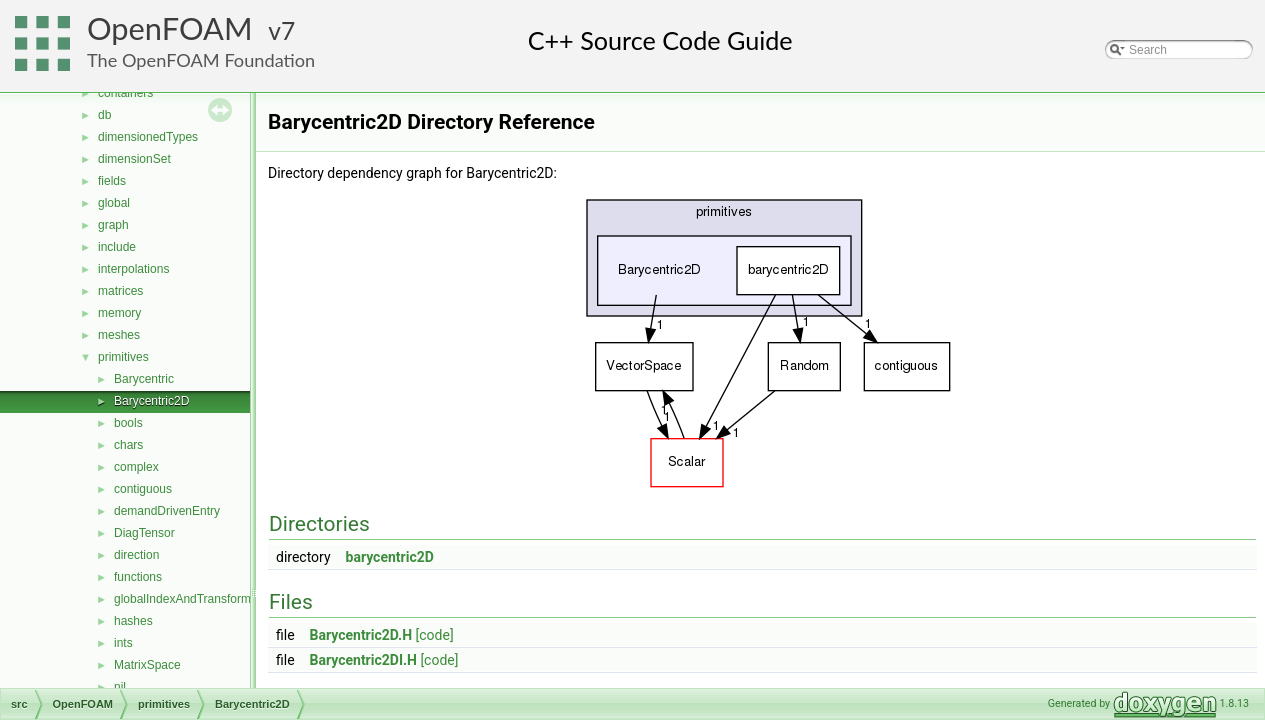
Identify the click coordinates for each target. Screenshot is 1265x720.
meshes (119, 335)
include (117, 247)
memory (119, 313)
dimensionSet (134, 159)
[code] (435, 635)
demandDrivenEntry (167, 511)
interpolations (133, 269)
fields (112, 181)
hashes (133, 621)
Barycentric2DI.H (363, 660)
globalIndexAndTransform (182, 599)
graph (113, 225)
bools (128, 423)
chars (128, 445)
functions (138, 577)
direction (136, 555)
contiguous (143, 489)
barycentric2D (390, 557)
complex (136, 467)
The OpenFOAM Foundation (201, 60)
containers (125, 93)
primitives (123, 357)
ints (123, 643)
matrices (120, 291)
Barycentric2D (151, 401)
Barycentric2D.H (361, 635)
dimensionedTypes (148, 137)
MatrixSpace (147, 665)
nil (120, 687)
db (104, 115)
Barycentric (144, 379)
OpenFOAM (170, 28)
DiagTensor (144, 533)
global (114, 203)
